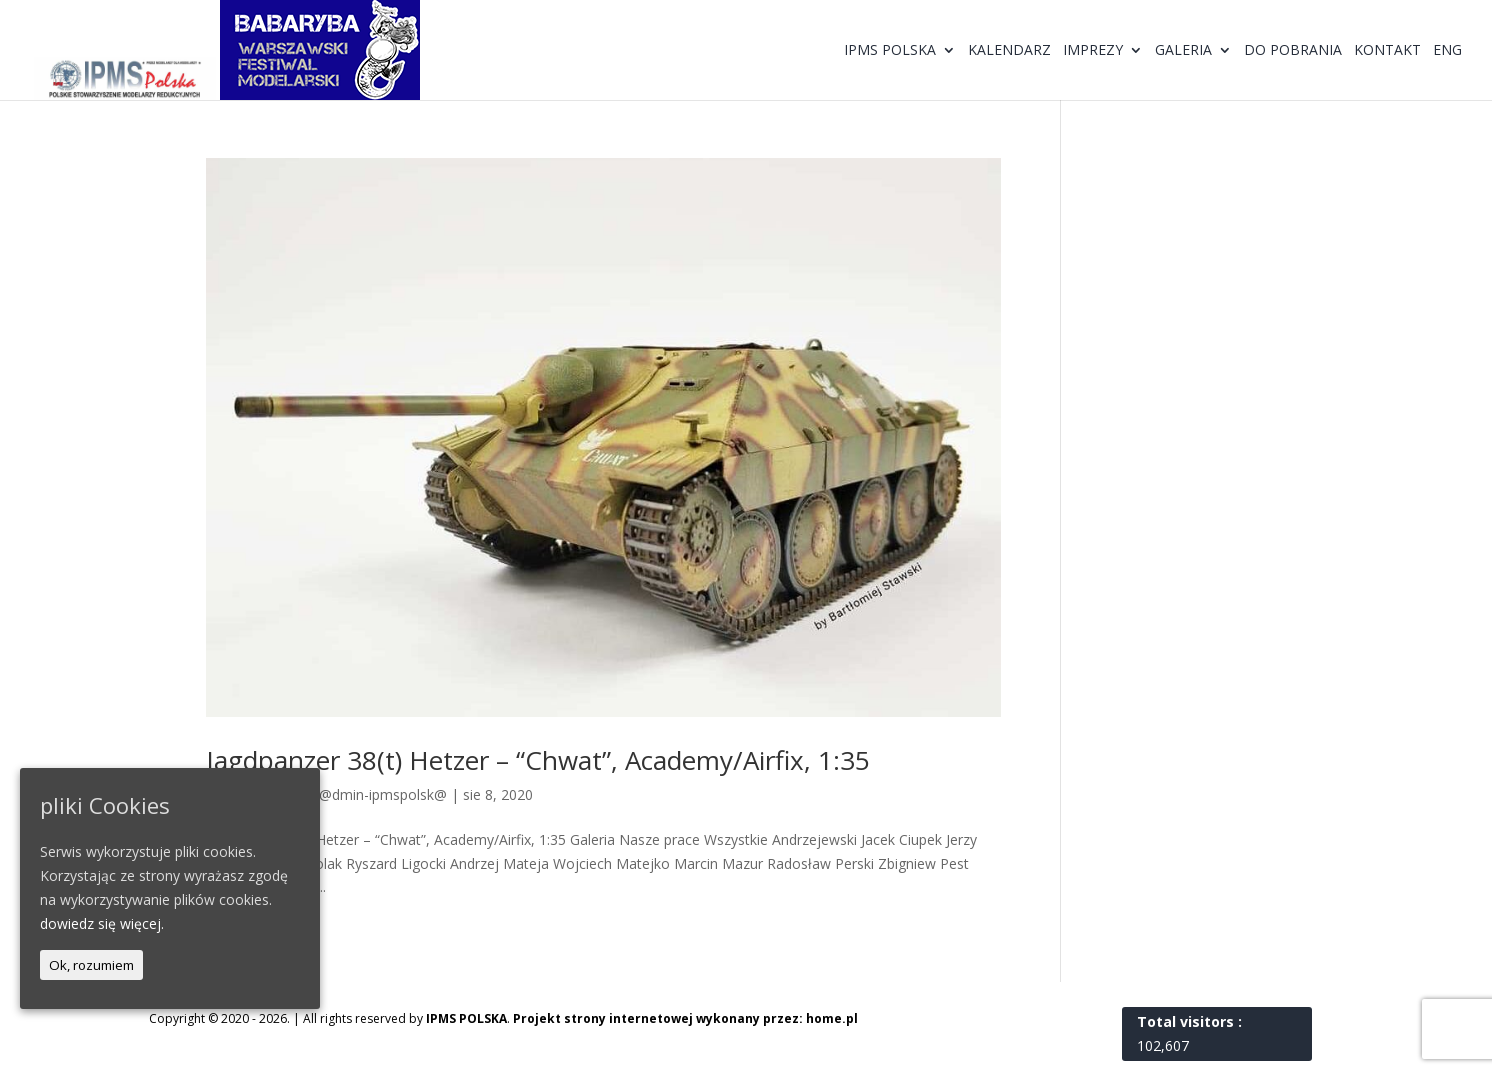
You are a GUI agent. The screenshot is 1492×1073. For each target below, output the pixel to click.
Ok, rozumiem (91, 965)
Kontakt (1387, 51)
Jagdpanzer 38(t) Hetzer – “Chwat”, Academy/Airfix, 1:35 (538, 760)
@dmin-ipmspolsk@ (383, 794)
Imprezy (1093, 51)
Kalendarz (1009, 51)
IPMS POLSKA (466, 1018)
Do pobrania (1293, 51)
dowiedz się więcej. (102, 923)
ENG (1447, 51)
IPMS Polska (890, 51)
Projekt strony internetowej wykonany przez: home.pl (685, 1018)
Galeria (1183, 51)
